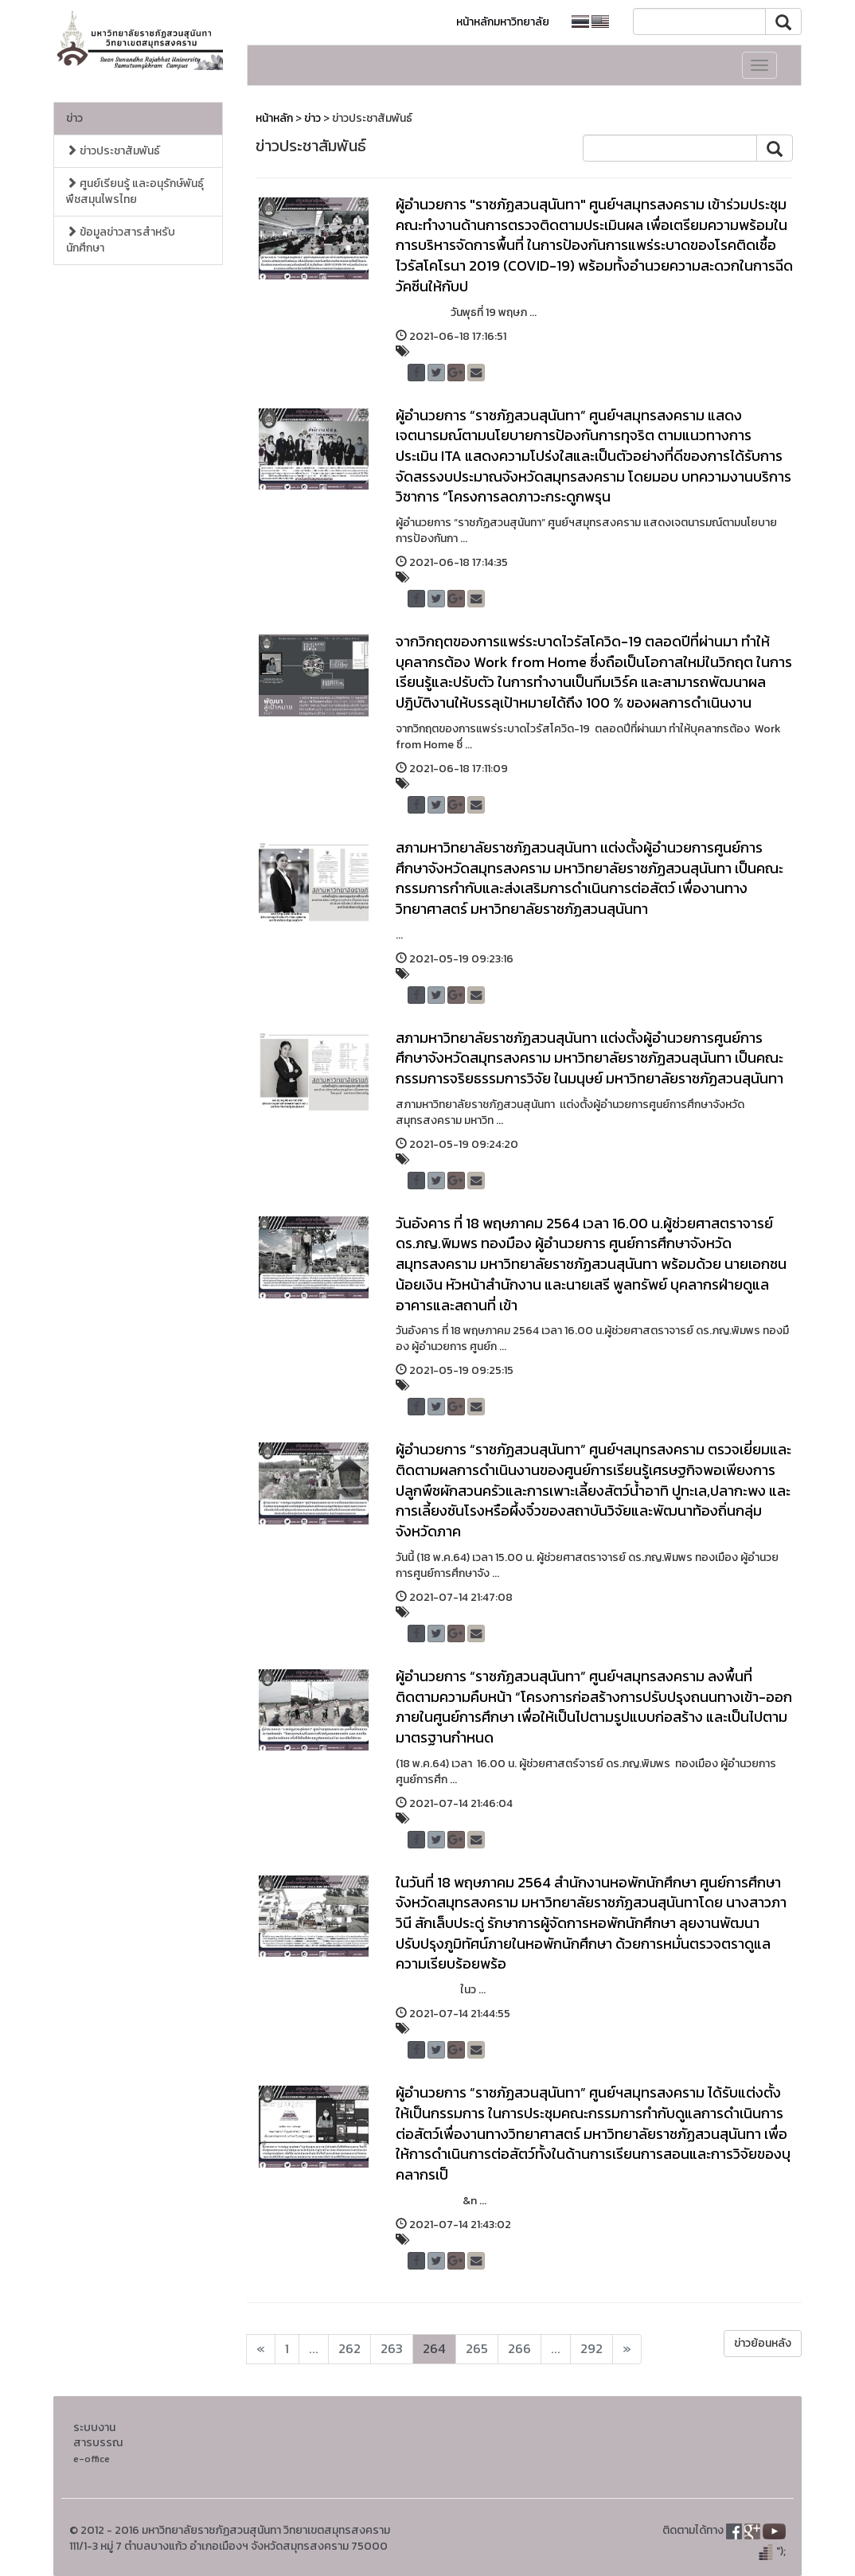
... (313, 2349)
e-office (91, 2458)
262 (349, 2349)
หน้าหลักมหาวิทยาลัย (502, 22)
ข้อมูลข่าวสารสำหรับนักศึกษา (120, 240)
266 (519, 2349)
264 (434, 2349)
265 (477, 2349)
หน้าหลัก (274, 118)
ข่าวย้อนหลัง (762, 2343)
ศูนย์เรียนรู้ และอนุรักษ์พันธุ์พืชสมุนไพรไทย (135, 191)
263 (392, 2349)
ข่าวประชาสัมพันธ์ (113, 150)
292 (591, 2349)
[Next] (260, 2349)
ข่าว (74, 118)
